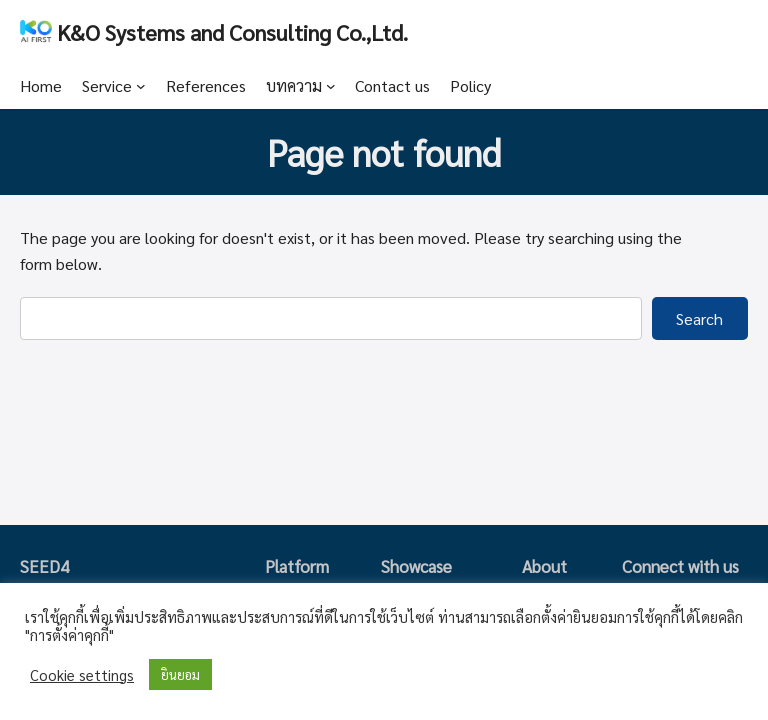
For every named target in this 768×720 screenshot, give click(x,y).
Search (699, 318)
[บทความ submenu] (331, 86)
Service (107, 85)
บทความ (294, 85)
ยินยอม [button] (180, 674)
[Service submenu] (141, 86)
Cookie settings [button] (82, 675)
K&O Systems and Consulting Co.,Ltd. (232, 31)
